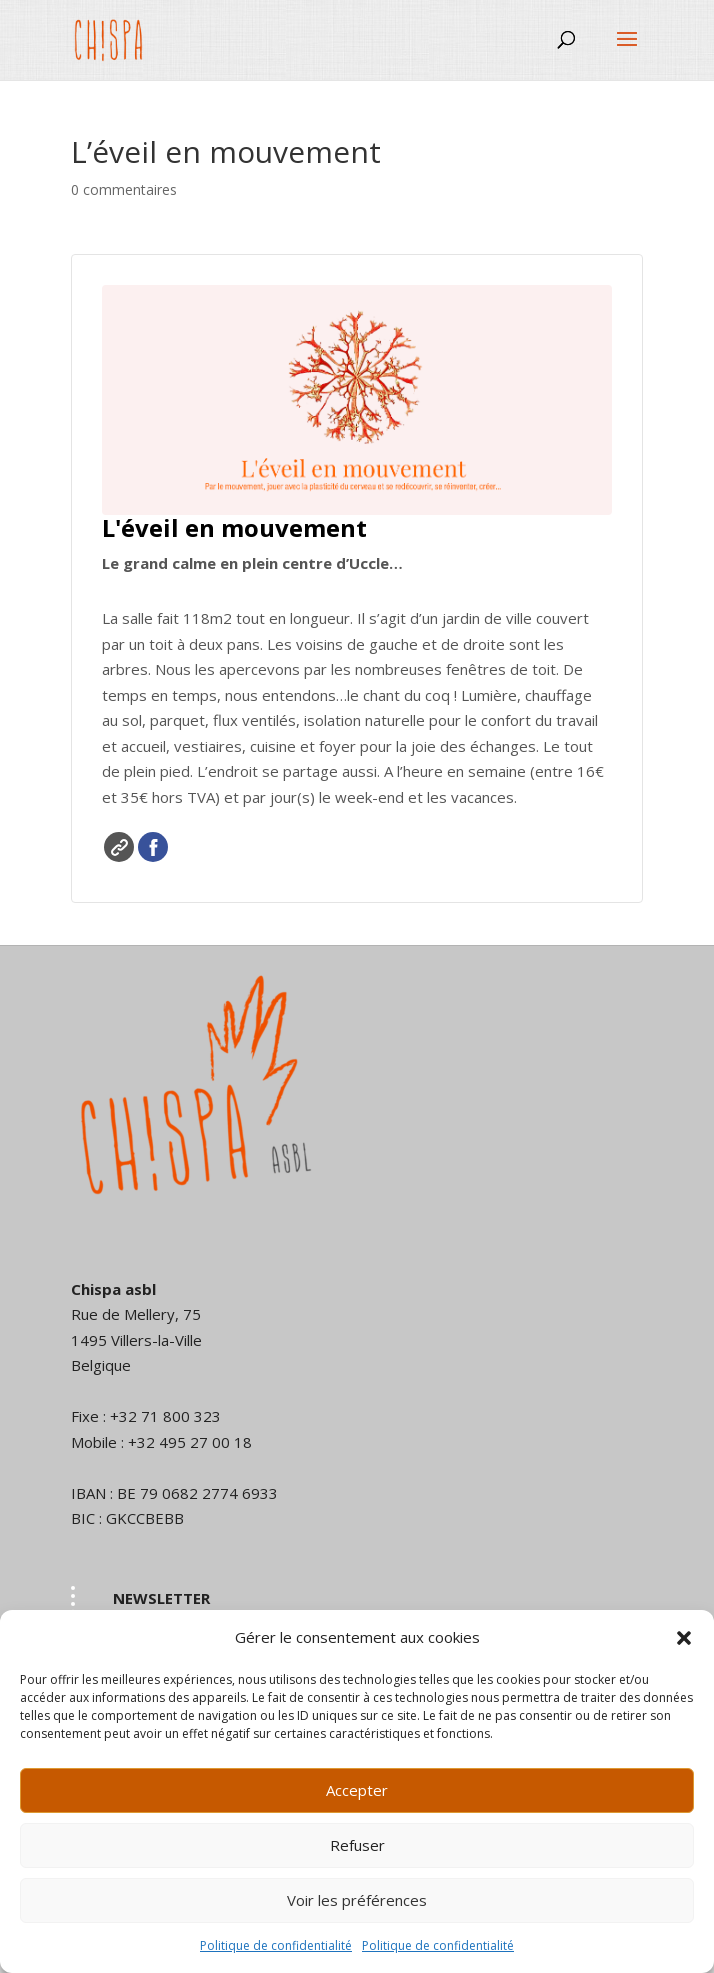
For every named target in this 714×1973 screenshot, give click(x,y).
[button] (684, 1638)
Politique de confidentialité (276, 1945)
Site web (119, 847)
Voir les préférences (357, 1900)
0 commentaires (124, 189)
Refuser (357, 1845)
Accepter (357, 1790)
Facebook (153, 847)
